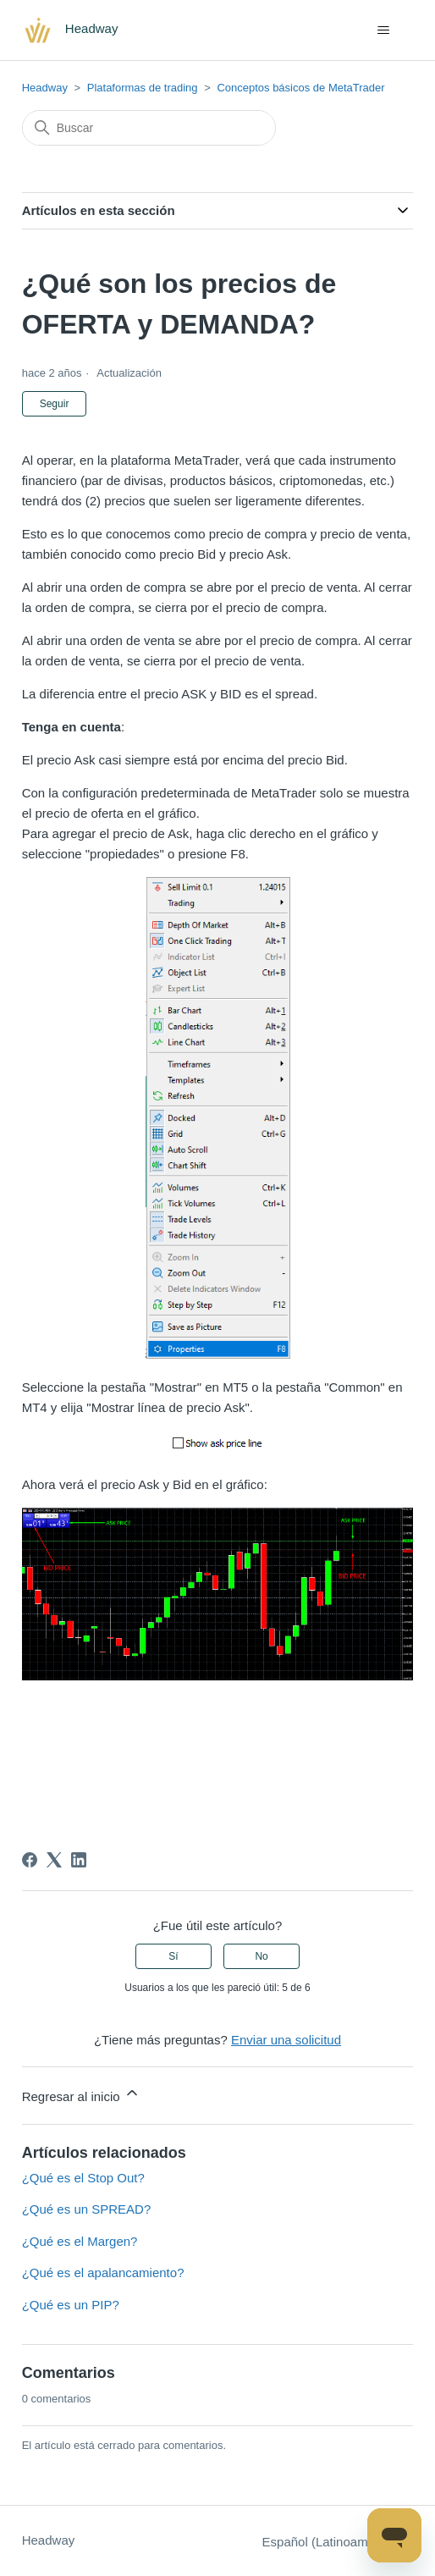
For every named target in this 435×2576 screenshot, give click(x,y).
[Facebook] (29, 1859)
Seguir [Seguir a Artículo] (54, 404)
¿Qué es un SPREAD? (86, 2209)
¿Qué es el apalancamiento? (103, 2272)
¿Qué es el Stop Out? (83, 2178)
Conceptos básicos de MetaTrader (300, 87)
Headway (45, 87)
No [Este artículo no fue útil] (261, 1956)
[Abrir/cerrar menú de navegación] (383, 30)
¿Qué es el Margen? (80, 2241)
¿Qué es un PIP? (70, 2304)
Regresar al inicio (81, 2094)
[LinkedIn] (78, 1859)
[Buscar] (149, 128)
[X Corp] (54, 1859)
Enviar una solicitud (286, 2040)
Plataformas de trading (142, 87)
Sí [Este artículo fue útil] (173, 1956)
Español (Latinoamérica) (338, 2542)
